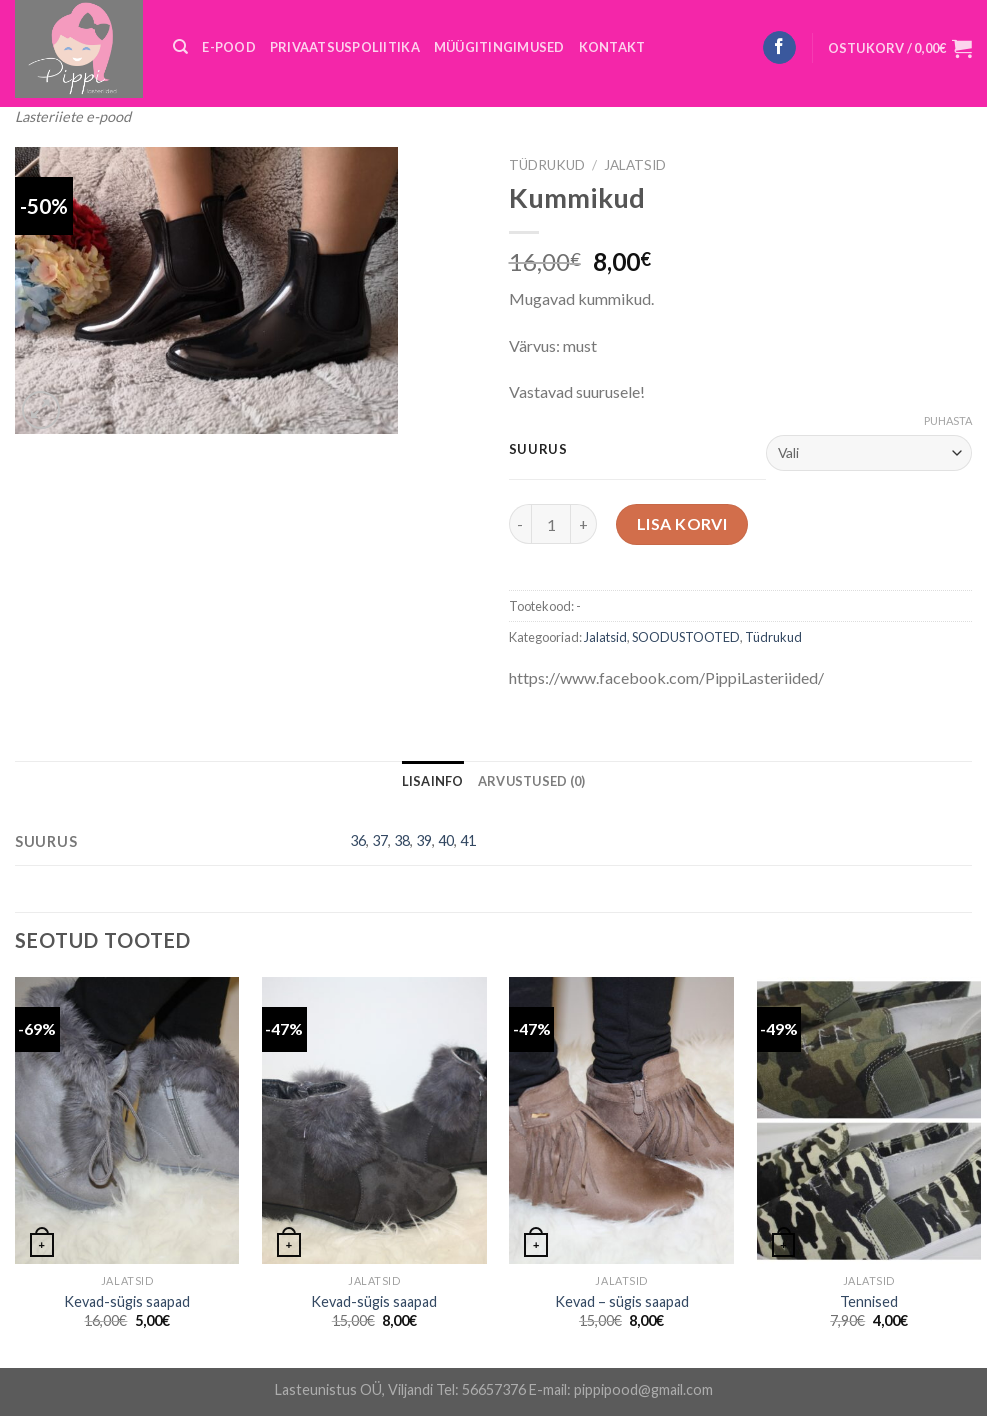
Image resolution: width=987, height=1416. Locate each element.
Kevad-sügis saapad (127, 1301)
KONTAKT (612, 47)
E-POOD (229, 47)
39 (424, 840)
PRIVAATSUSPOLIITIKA (345, 47)
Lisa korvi (682, 523)
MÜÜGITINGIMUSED (499, 47)
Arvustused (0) (532, 781)
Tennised (869, 1301)
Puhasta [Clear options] (948, 420)
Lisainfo (433, 781)
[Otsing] (180, 47)
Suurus (538, 450)
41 (468, 840)
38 (402, 840)
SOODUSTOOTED (686, 637)
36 (358, 840)
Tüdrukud (547, 165)
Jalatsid (635, 165)
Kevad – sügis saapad (622, 1301)
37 (380, 840)
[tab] (433, 781)
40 (446, 840)
